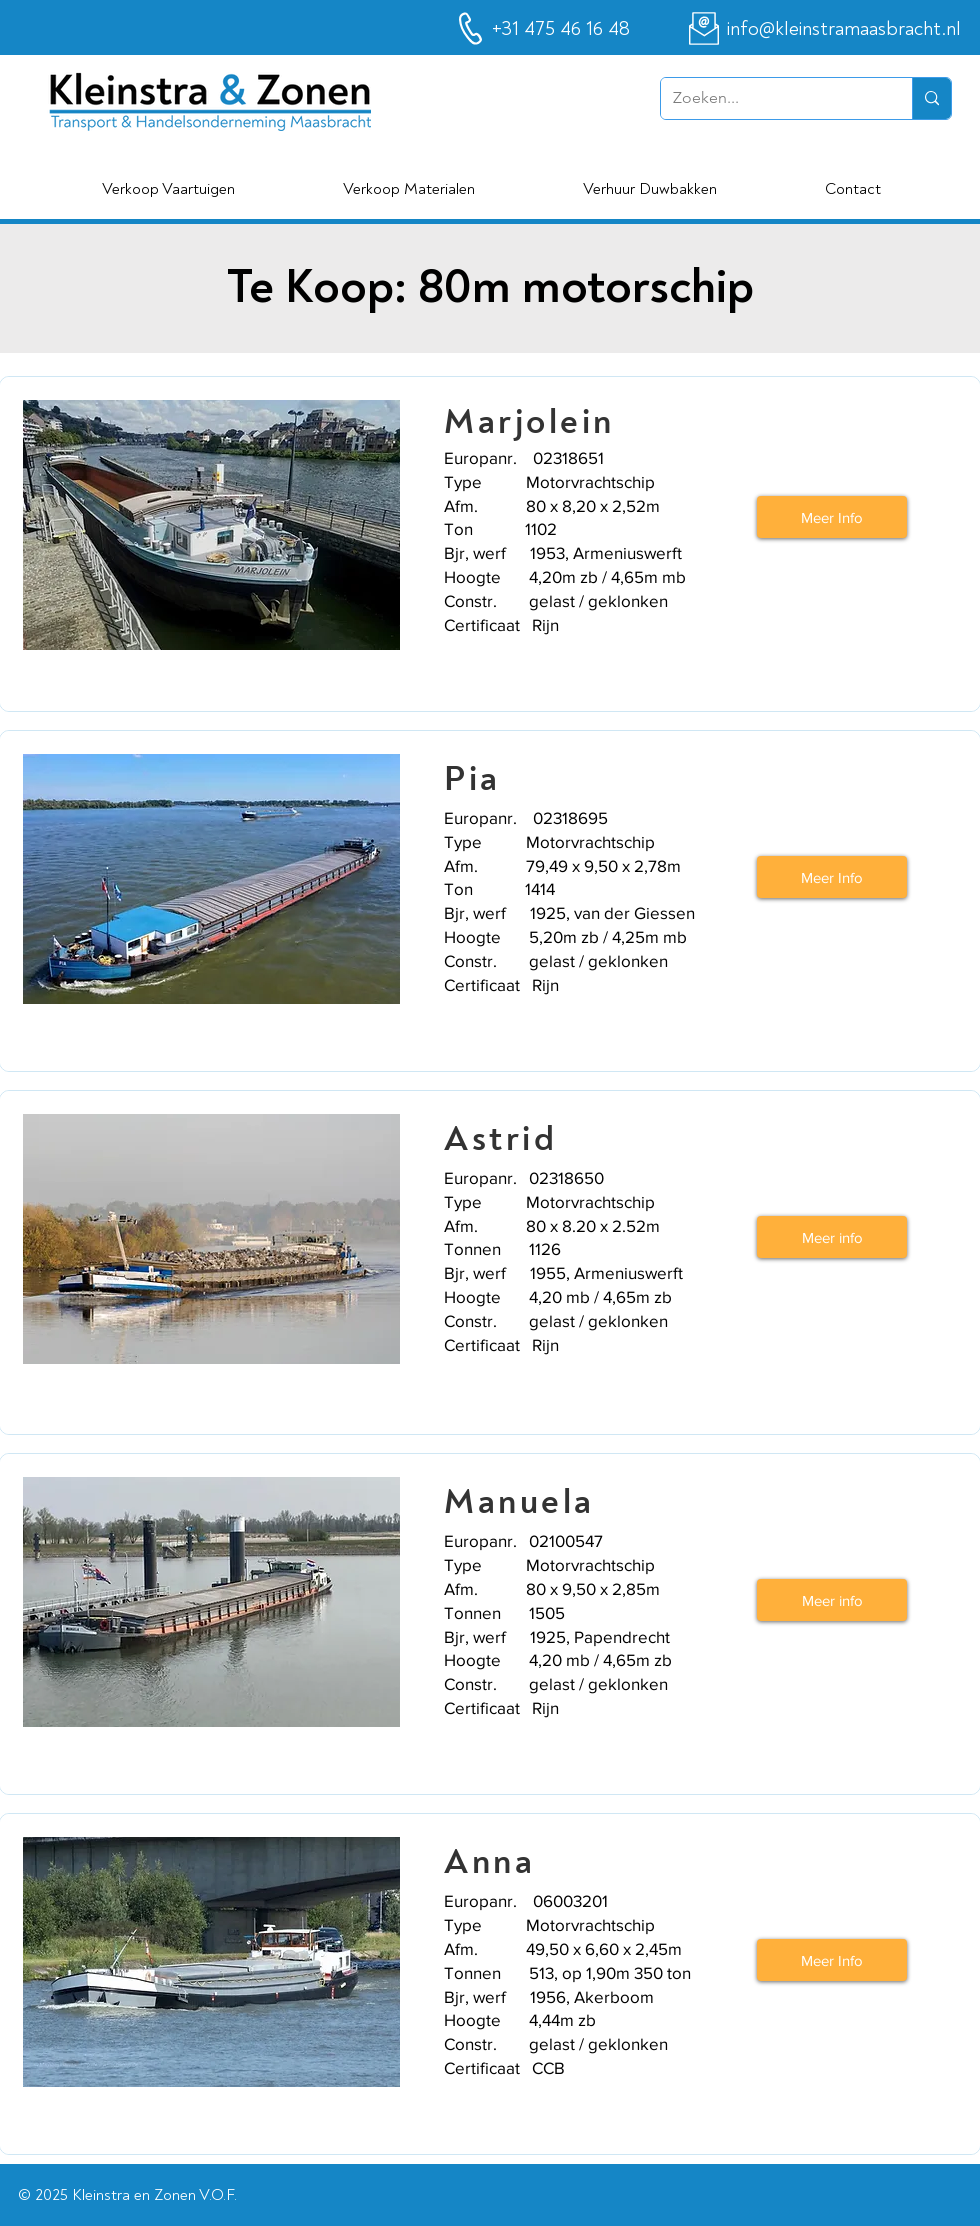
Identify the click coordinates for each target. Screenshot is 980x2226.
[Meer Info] (832, 517)
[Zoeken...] (771, 98)
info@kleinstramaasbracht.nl (844, 28)
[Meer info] (832, 1237)
